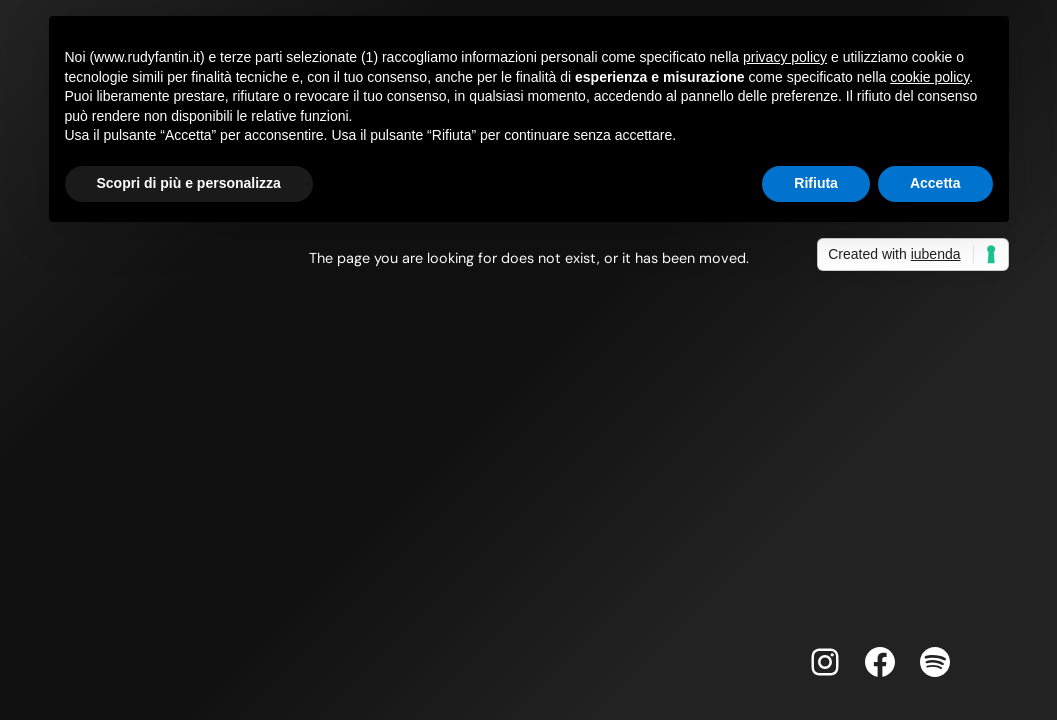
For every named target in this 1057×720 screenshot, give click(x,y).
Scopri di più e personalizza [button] (189, 183)
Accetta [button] (935, 183)
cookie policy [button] (929, 77)
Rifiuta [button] (816, 183)
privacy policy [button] (785, 57)
